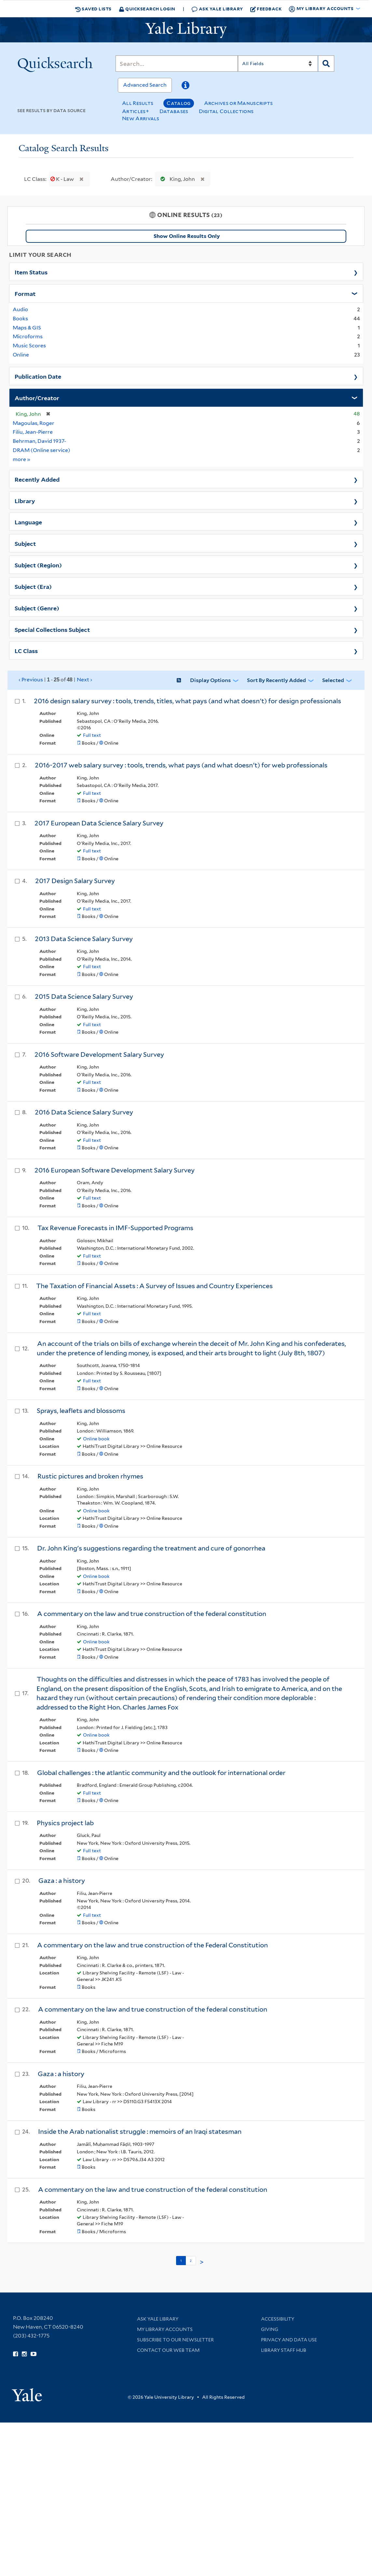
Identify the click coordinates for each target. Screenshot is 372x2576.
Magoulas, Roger (33, 423)
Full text (92, 735)
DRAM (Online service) (41, 450)
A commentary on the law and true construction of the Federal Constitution (152, 1945)
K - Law (62, 179)
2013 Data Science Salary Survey (84, 939)
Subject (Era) (33, 586)
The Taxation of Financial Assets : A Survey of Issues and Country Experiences (154, 1286)
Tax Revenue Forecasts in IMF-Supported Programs (115, 1228)
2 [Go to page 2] (191, 2261)
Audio (20, 309)
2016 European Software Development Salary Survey (114, 1170)
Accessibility (277, 2318)
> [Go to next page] (202, 2262)
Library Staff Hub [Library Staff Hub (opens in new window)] (283, 2350)
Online (21, 355)
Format (25, 293)
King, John (176, 179)
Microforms (28, 336)
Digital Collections (226, 111)
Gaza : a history (61, 1881)
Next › (84, 680)
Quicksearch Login (147, 9)
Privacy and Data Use (289, 2339)
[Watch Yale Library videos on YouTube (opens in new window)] (33, 2354)
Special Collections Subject (52, 629)
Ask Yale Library (217, 9)
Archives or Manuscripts (238, 103)
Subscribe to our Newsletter (175, 2339)
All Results (137, 103)
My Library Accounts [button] (321, 8)
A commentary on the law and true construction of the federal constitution (151, 1614)
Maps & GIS (27, 328)
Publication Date (38, 376)
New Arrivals (140, 118)
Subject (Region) (38, 565)
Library (25, 500)
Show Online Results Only (187, 236)
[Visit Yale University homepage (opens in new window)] (26, 2392)
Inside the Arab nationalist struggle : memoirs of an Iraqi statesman (139, 2131)
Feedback (266, 9)
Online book (96, 1438)
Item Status (31, 272)
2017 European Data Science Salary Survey (98, 823)
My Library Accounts (165, 2329)
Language (28, 522)
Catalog (178, 103)
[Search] (177, 63)
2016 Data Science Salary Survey (84, 1112)
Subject (25, 543)
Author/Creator (37, 397)
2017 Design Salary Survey (75, 881)
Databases (173, 111)
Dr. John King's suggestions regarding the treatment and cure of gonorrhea (151, 1548)
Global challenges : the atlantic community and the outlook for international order (161, 1773)
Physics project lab (65, 1823)
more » (22, 459)
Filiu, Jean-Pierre (33, 432)
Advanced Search (145, 85)
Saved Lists (93, 9)
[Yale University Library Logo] (186, 30)
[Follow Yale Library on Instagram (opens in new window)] (24, 2354)
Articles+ (135, 111)
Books (20, 318)
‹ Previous (55, 679)
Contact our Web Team (168, 2350)
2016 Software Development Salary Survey (99, 1054)
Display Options (210, 680)
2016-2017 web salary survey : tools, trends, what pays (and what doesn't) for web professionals (181, 765)
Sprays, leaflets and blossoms (81, 1411)
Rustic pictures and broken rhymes (90, 1476)
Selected (333, 680)
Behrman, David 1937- (39, 441)
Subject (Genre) (37, 608)
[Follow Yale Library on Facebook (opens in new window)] (15, 2354)
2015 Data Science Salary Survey (84, 996)
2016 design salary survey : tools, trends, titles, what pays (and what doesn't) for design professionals (187, 701)
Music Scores (29, 345)
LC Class (26, 650)
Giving (269, 2329)
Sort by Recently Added (276, 680)
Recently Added (37, 479)
